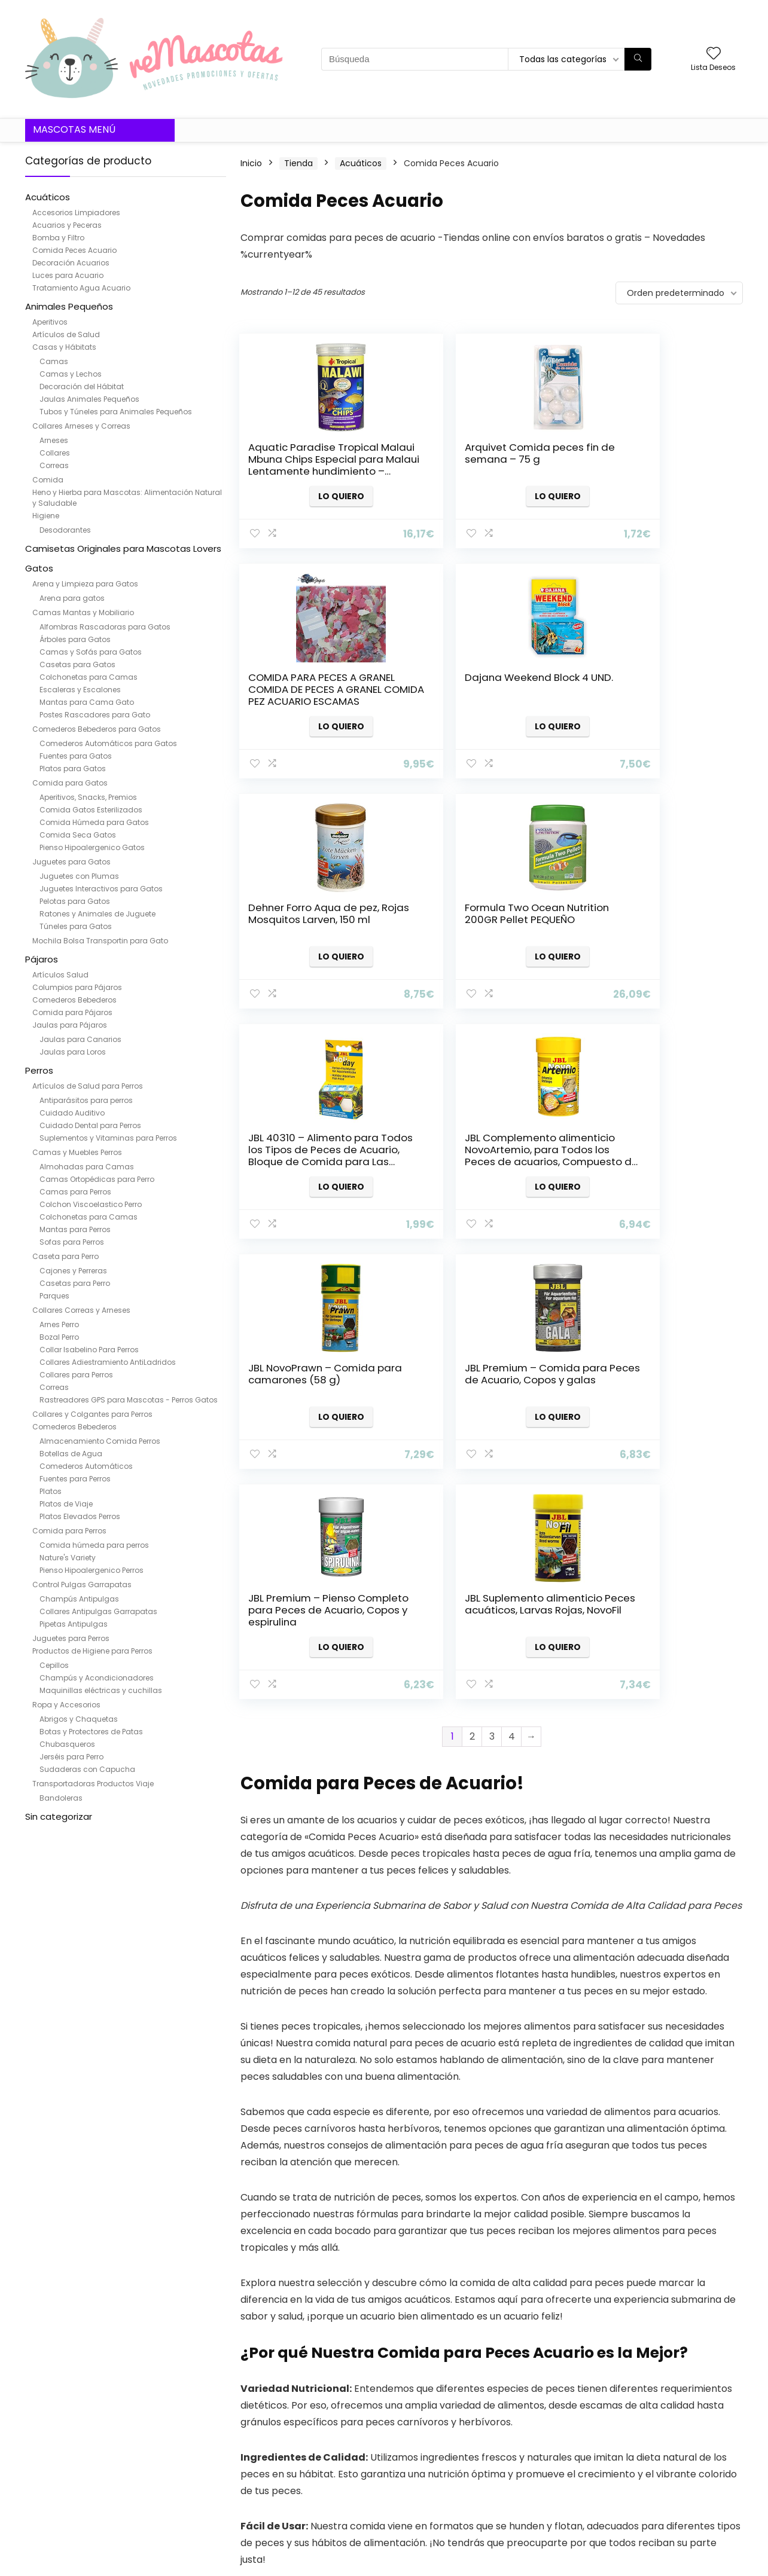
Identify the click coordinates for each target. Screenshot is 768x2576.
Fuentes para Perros (75, 1479)
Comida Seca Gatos (77, 835)
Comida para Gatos (70, 783)
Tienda (298, 163)
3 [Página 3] (492, 1276)
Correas (54, 465)
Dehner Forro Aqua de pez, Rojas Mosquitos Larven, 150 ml (476, 689)
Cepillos (54, 1665)
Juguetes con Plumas (79, 876)
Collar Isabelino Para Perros (89, 1349)
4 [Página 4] (511, 1276)
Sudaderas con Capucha (87, 1769)
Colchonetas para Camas (88, 1217)
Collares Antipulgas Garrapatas (98, 1611)
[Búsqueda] (637, 59)
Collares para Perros (76, 1375)
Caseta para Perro (65, 1256)
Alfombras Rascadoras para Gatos (104, 627)
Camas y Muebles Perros (77, 1152)
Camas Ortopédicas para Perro (96, 1179)
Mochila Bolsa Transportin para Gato (100, 941)
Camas (53, 361)
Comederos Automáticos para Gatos (108, 743)
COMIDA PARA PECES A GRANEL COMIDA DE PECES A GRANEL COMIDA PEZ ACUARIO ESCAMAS (657, 465)
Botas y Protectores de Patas (91, 1731)
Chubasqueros (67, 1744)
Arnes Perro (59, 1324)
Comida (47, 480)
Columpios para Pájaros (77, 987)
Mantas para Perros (75, 1229)
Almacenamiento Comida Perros (99, 1441)
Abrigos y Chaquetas (78, 1719)
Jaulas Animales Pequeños (89, 399)
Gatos (39, 568)
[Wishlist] (713, 54)
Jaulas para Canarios (80, 1039)
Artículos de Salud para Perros (87, 1086)
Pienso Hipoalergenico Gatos (92, 847)
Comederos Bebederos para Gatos (96, 729)
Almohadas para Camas (86, 1167)
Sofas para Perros (71, 1242)
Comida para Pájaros (72, 1012)
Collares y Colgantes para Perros (92, 1414)
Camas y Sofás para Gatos (90, 652)
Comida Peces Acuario (74, 250)
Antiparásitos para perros (86, 1100)
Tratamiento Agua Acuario (81, 288)
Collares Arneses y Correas (81, 426)
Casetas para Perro (74, 1283)
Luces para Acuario (67, 275)
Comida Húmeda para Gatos (94, 822)
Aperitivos (50, 322)
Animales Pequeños (69, 306)
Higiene (45, 516)
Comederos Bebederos (74, 1000)
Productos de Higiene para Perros (92, 1651)
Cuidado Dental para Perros (90, 1125)
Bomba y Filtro (58, 238)
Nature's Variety (67, 1558)
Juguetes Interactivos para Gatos (101, 889)
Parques (54, 1296)
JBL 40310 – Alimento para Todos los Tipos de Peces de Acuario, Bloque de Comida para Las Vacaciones (312, 931)
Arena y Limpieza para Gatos (85, 584)
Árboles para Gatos (75, 639)
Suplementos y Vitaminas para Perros (108, 1138)
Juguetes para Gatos (71, 862)
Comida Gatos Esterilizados (90, 810)
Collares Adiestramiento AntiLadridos (107, 1362)
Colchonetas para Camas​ (88, 677)
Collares (54, 453)
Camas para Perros (75, 1192)
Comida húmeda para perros (94, 1545)
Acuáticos (47, 197)
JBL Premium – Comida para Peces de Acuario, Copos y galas (307, 1149)
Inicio (251, 163)
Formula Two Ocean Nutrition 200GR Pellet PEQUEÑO (648, 689)
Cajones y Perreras (73, 1271)
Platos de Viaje (66, 1504)
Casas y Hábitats (64, 347)
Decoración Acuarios (70, 263)
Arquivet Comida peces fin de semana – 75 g (481, 453)
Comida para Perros (69, 1531)
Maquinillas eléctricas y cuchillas (100, 1690)
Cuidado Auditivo (72, 1113)
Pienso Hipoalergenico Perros (91, 1570)
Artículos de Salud (66, 334)
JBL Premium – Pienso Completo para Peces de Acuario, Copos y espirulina (485, 1155)
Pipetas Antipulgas (73, 1624)
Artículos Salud (60, 975)
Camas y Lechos (70, 374)
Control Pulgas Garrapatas (82, 1584)
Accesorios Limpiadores (76, 212)
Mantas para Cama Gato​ (86, 702)
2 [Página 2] (472, 1276)
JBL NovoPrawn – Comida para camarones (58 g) (658, 913)
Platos (50, 1491)
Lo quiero (319, 496)
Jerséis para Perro (71, 1757)
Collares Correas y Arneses (81, 1310)
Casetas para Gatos (77, 664)
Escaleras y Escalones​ (80, 690)
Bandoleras (61, 1798)
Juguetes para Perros (70, 1638)
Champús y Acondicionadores (96, 1678)
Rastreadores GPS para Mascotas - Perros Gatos (128, 1400)
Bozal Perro (59, 1337)
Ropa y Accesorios (66, 1705)
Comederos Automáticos (86, 1466)
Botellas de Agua (70, 1454)
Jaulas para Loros (72, 1052)
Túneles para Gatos (75, 926)
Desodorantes (65, 530)
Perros (39, 1070)
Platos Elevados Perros (79, 1516)
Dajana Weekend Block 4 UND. (311, 683)
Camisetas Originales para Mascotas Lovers (123, 548)
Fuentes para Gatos (75, 756)
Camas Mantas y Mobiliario (83, 612)
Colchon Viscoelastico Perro (90, 1204)
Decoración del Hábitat (81, 386)
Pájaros (41, 959)
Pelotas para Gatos (74, 901)
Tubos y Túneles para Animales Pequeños (115, 412)
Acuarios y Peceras (67, 225)
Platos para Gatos (72, 768)
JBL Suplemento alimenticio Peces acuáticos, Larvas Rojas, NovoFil (654, 1155)
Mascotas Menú (74, 129)
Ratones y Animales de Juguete (97, 914)
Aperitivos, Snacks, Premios (88, 797)
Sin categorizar (58, 1816)
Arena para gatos (72, 598)
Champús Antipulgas (79, 1599)
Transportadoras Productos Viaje (93, 1784)
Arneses (53, 440)
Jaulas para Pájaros (69, 1025)
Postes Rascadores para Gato (94, 715)
